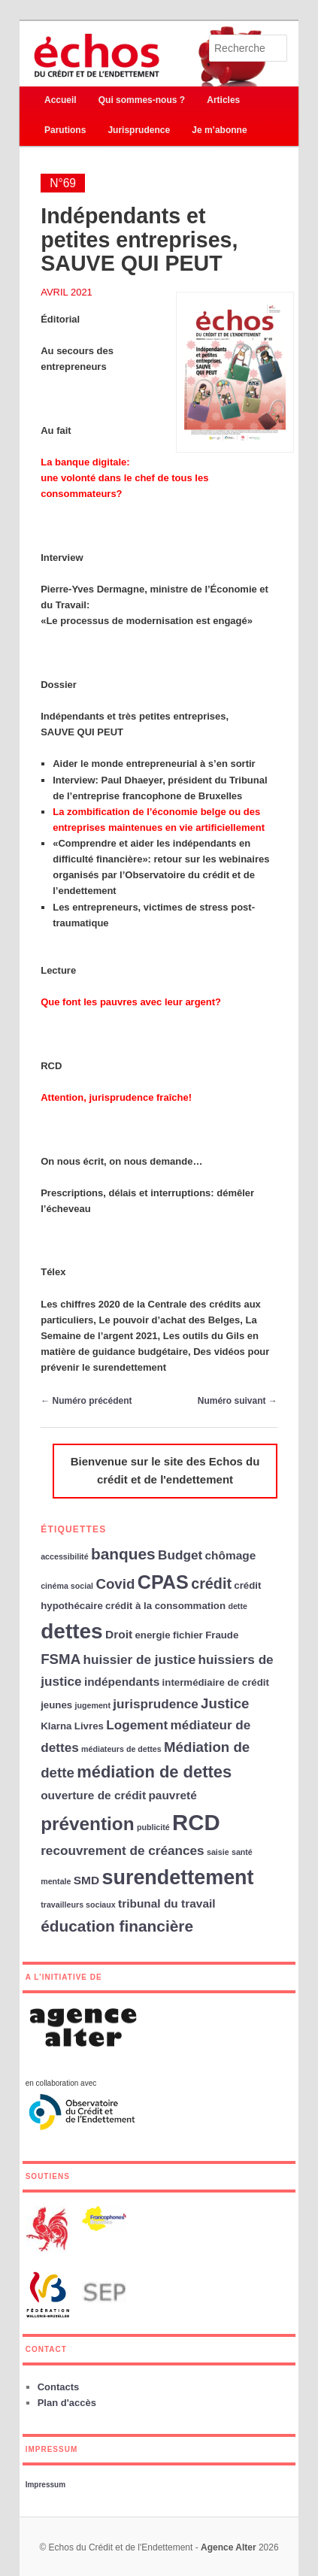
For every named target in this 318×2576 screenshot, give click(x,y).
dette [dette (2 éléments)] (237, 1606)
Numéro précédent (86, 1401)
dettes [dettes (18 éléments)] (72, 1631)
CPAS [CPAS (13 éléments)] (163, 1582)
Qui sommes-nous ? (141, 100)
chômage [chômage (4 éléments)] (230, 1555)
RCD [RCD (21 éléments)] (196, 1822)
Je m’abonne (219, 130)
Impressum (45, 2485)
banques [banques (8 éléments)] (123, 1553)
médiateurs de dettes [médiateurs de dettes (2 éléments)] (121, 1748)
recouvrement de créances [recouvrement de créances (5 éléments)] (122, 1850)
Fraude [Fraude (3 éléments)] (221, 1635)
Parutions (65, 130)
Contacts (59, 2387)
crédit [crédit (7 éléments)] (211, 1583)
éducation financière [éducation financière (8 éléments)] (117, 1926)
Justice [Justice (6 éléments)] (225, 1703)
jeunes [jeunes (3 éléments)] (56, 1705)
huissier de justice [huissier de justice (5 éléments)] (139, 1659)
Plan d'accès (67, 2402)
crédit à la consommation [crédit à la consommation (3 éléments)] (165, 1605)
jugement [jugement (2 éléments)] (93, 1705)
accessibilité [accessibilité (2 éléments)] (64, 1556)
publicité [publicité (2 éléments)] (153, 1827)
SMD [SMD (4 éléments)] (86, 1880)
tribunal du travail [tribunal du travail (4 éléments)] (167, 1903)
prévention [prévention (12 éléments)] (87, 1824)
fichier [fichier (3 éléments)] (188, 1635)
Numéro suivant (237, 1401)
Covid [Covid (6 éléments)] (115, 1584)
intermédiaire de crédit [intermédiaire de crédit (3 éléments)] (215, 1682)
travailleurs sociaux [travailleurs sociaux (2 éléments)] (78, 1904)
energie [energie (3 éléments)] (152, 1635)
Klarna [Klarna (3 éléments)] (56, 1726)
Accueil (60, 100)
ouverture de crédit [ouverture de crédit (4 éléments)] (93, 1795)
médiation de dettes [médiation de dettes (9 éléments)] (154, 1771)
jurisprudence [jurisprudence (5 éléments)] (155, 1703)
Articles (223, 100)
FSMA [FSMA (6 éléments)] (60, 1659)
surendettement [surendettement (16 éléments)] (177, 1877)
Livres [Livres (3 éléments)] (89, 1726)
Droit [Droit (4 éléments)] (118, 1634)
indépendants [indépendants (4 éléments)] (121, 1681)
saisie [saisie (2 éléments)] (218, 1851)
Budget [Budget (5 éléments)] (180, 1554)
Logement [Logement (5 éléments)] (137, 1724)
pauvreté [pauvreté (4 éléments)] (172, 1795)
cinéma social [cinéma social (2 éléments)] (67, 1585)
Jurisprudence (139, 130)
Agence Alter (228, 2547)
